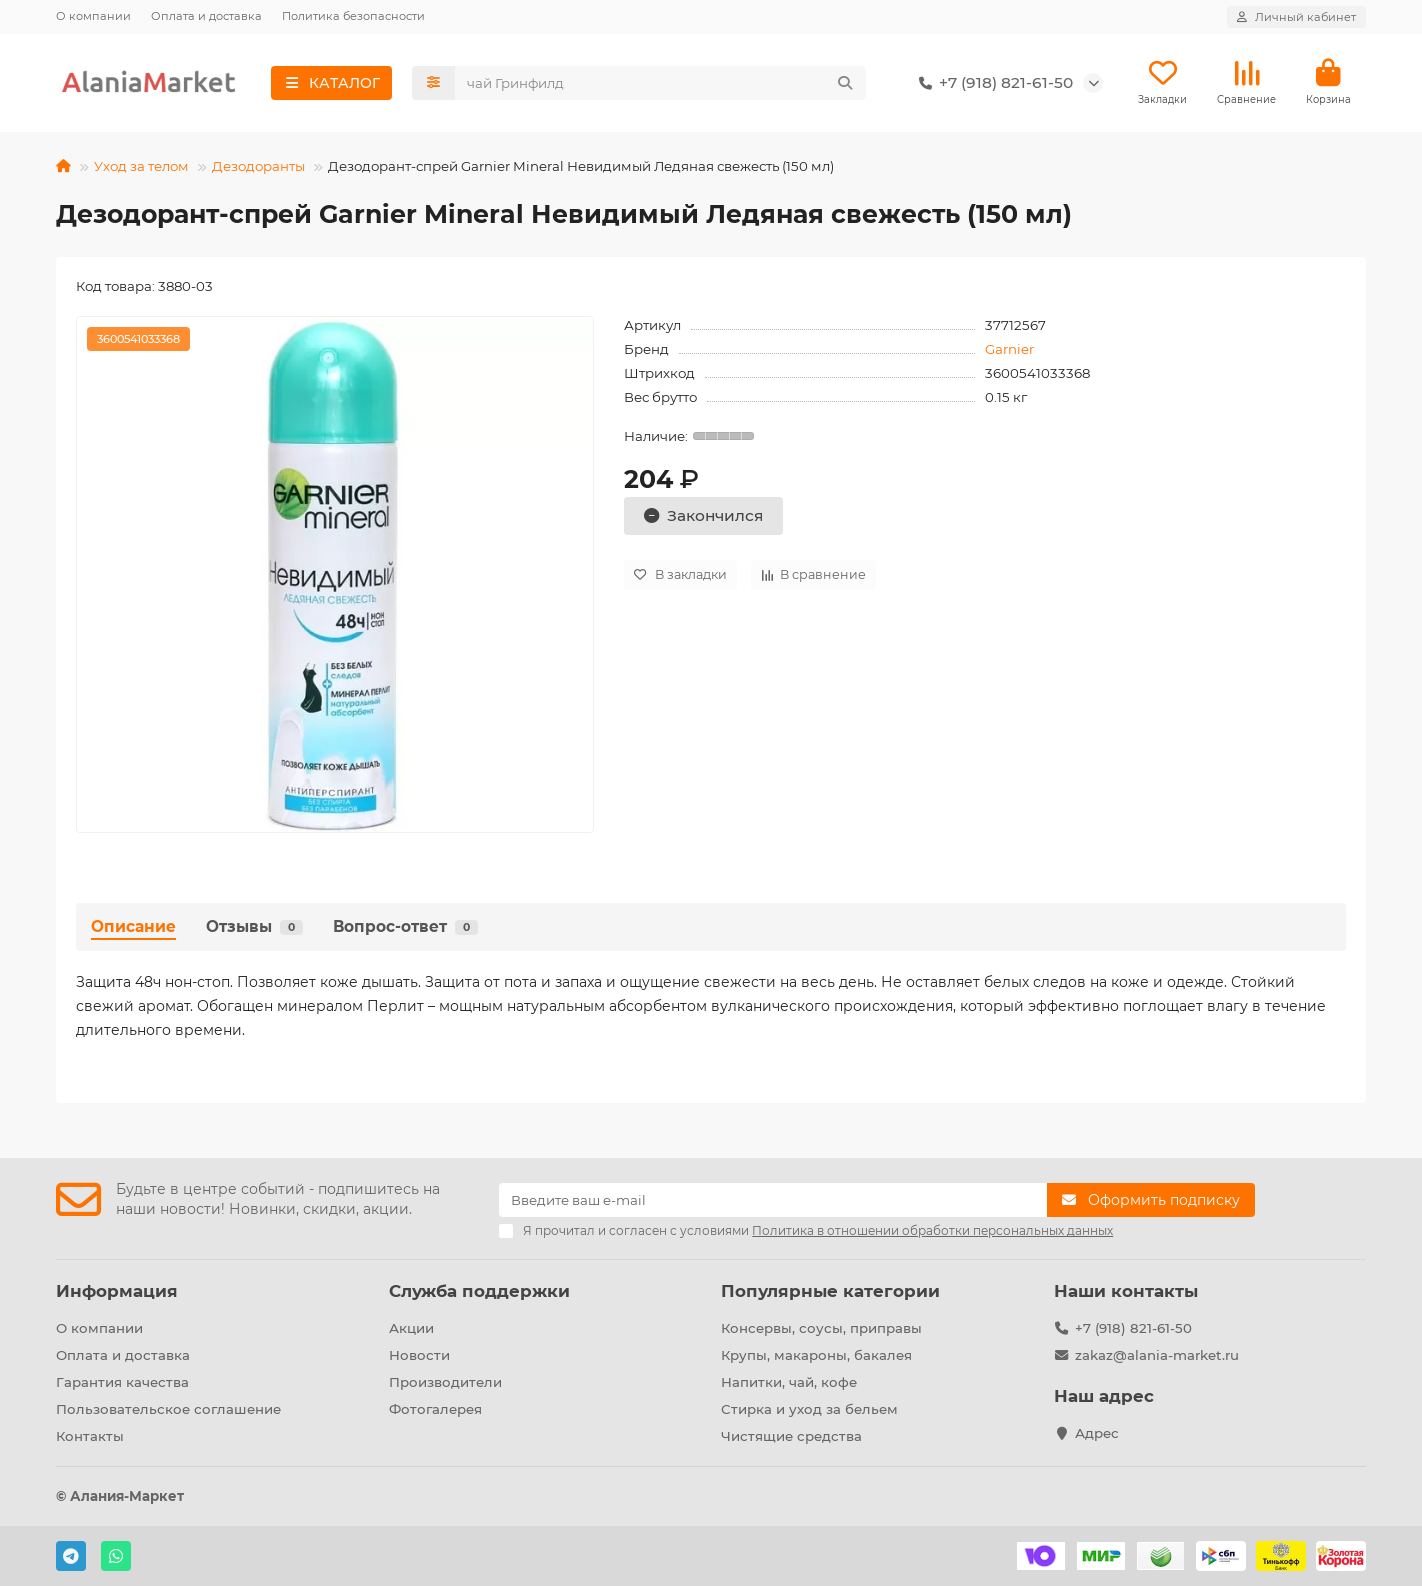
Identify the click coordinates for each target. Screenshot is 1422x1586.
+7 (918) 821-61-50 (992, 83)
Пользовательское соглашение (168, 1409)
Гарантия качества (122, 1382)
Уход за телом (141, 166)
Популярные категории (830, 1291)
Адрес (1097, 1433)
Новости (419, 1355)
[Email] (773, 1200)
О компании (93, 16)
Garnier (1009, 349)
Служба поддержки (479, 1291)
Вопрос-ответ (405, 926)
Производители (445, 1382)
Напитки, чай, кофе (789, 1382)
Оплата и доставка (206, 16)
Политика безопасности (353, 16)
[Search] (661, 83)
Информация (117, 1291)
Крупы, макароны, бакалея (816, 1355)
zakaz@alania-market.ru (1157, 1355)
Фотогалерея (435, 1409)
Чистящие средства (791, 1436)
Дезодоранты (258, 166)
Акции (411, 1328)
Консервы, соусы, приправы (821, 1328)
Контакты (90, 1436)
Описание (133, 926)
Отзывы (254, 926)
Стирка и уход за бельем (809, 1409)
